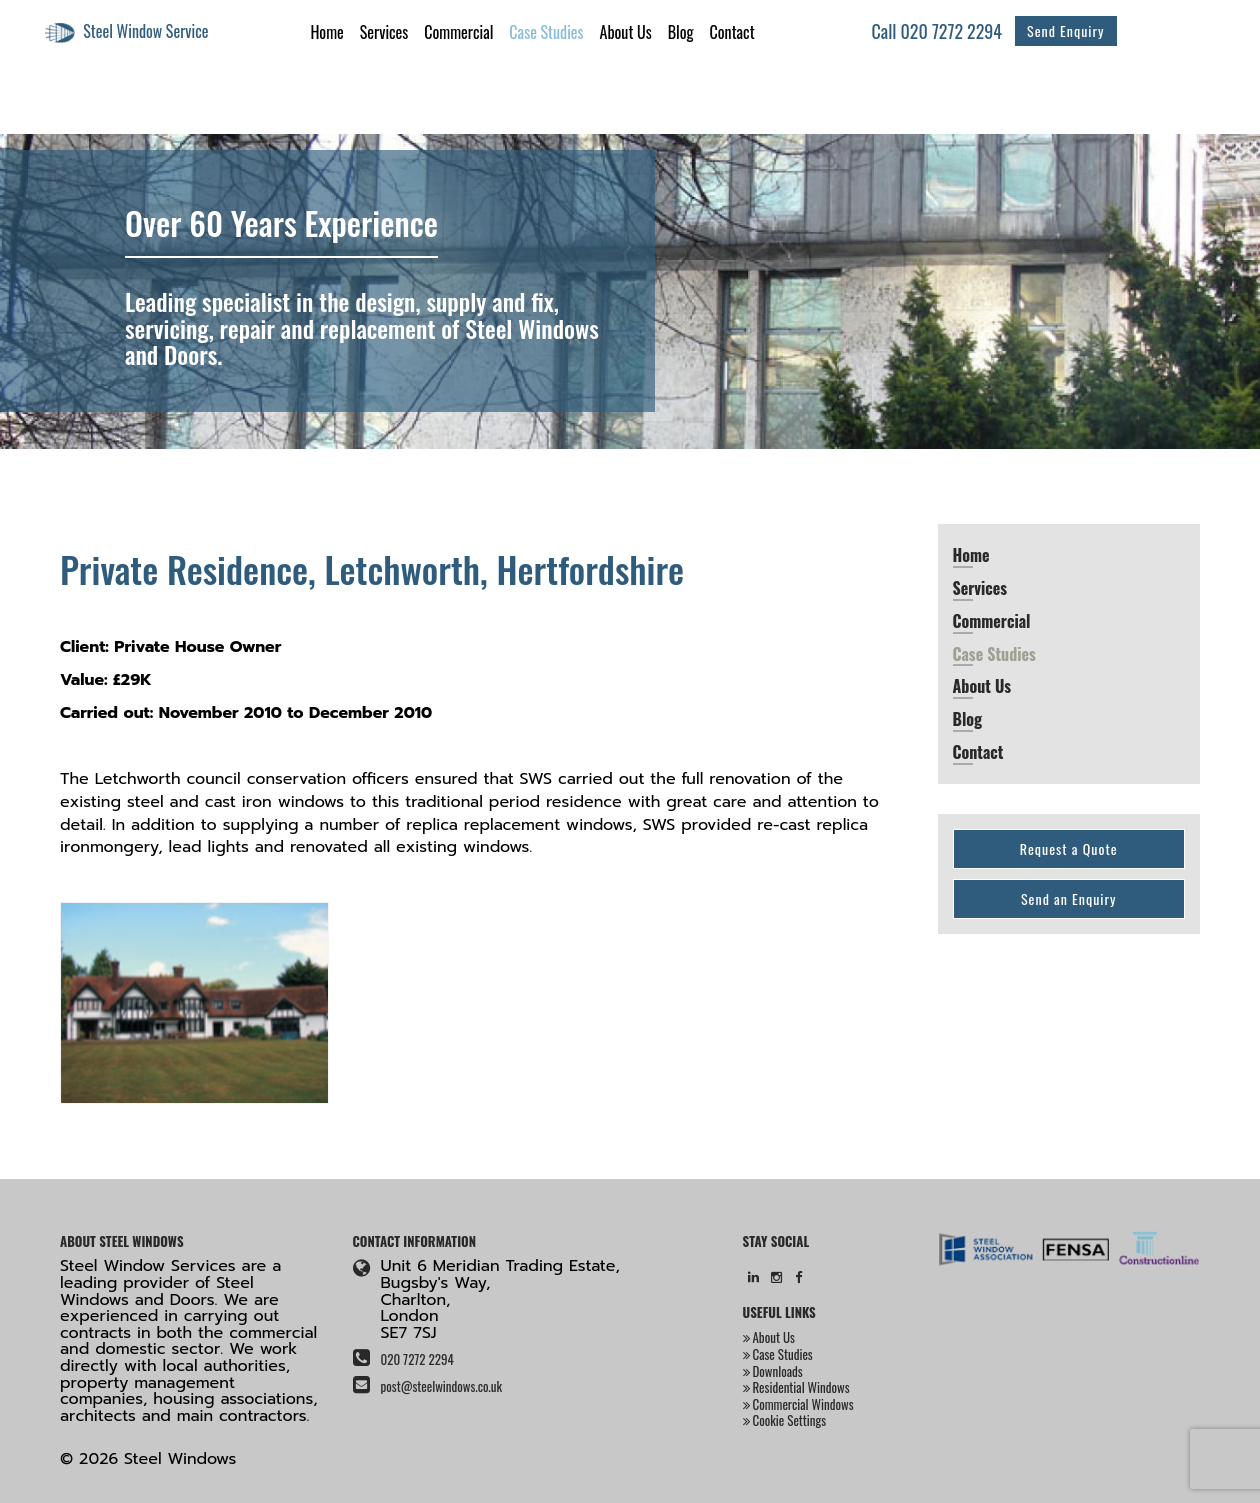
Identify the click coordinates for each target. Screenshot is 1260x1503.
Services (384, 32)
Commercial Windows (798, 1404)
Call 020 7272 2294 (937, 31)
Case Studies (546, 32)
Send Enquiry (1065, 30)
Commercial (458, 32)
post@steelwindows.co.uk (441, 1386)
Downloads (773, 1371)
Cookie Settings (785, 1420)
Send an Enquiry (1069, 898)
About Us (626, 32)
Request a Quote (1069, 848)
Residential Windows (796, 1387)
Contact (732, 32)
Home (326, 32)
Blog (681, 32)
